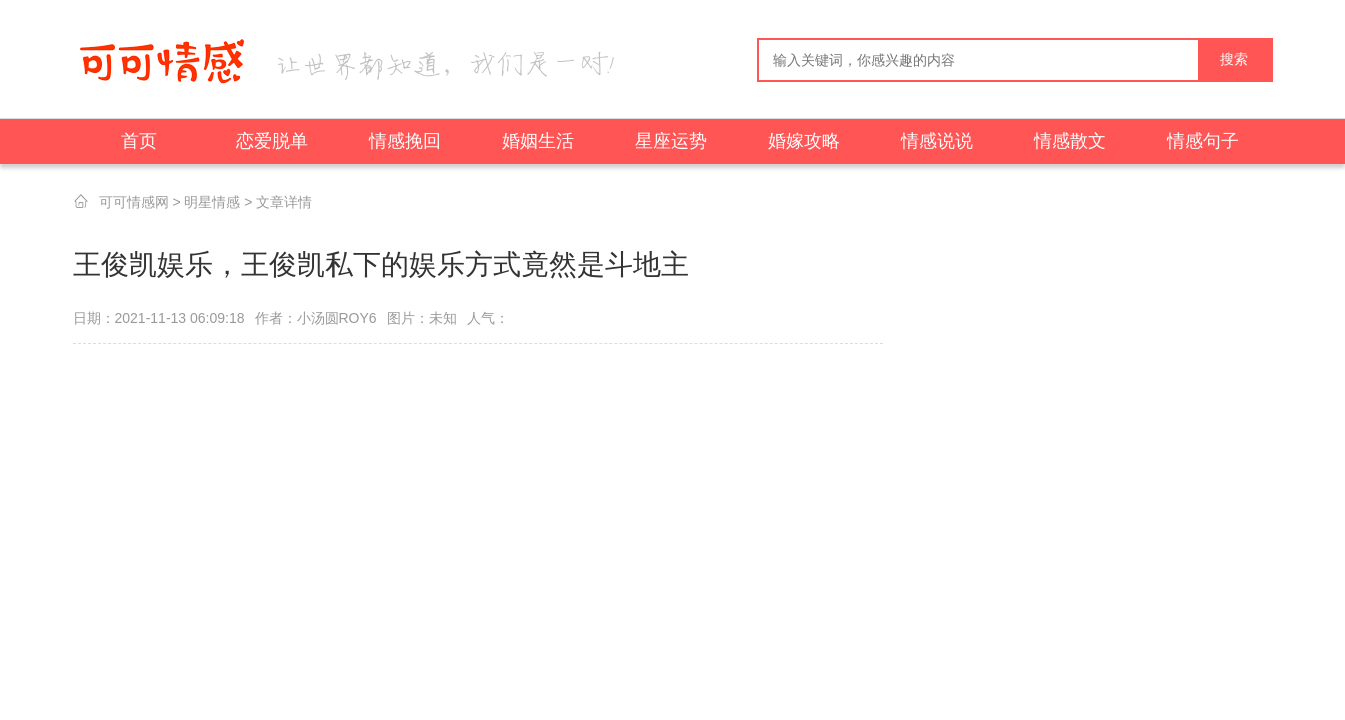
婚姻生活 (538, 141)
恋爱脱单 (272, 141)
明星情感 (212, 202)
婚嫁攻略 (804, 141)
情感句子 (1203, 141)
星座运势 (671, 141)
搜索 (1234, 59)
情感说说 (937, 141)
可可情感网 (134, 202)
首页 (139, 141)
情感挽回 (405, 141)
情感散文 (1070, 141)
